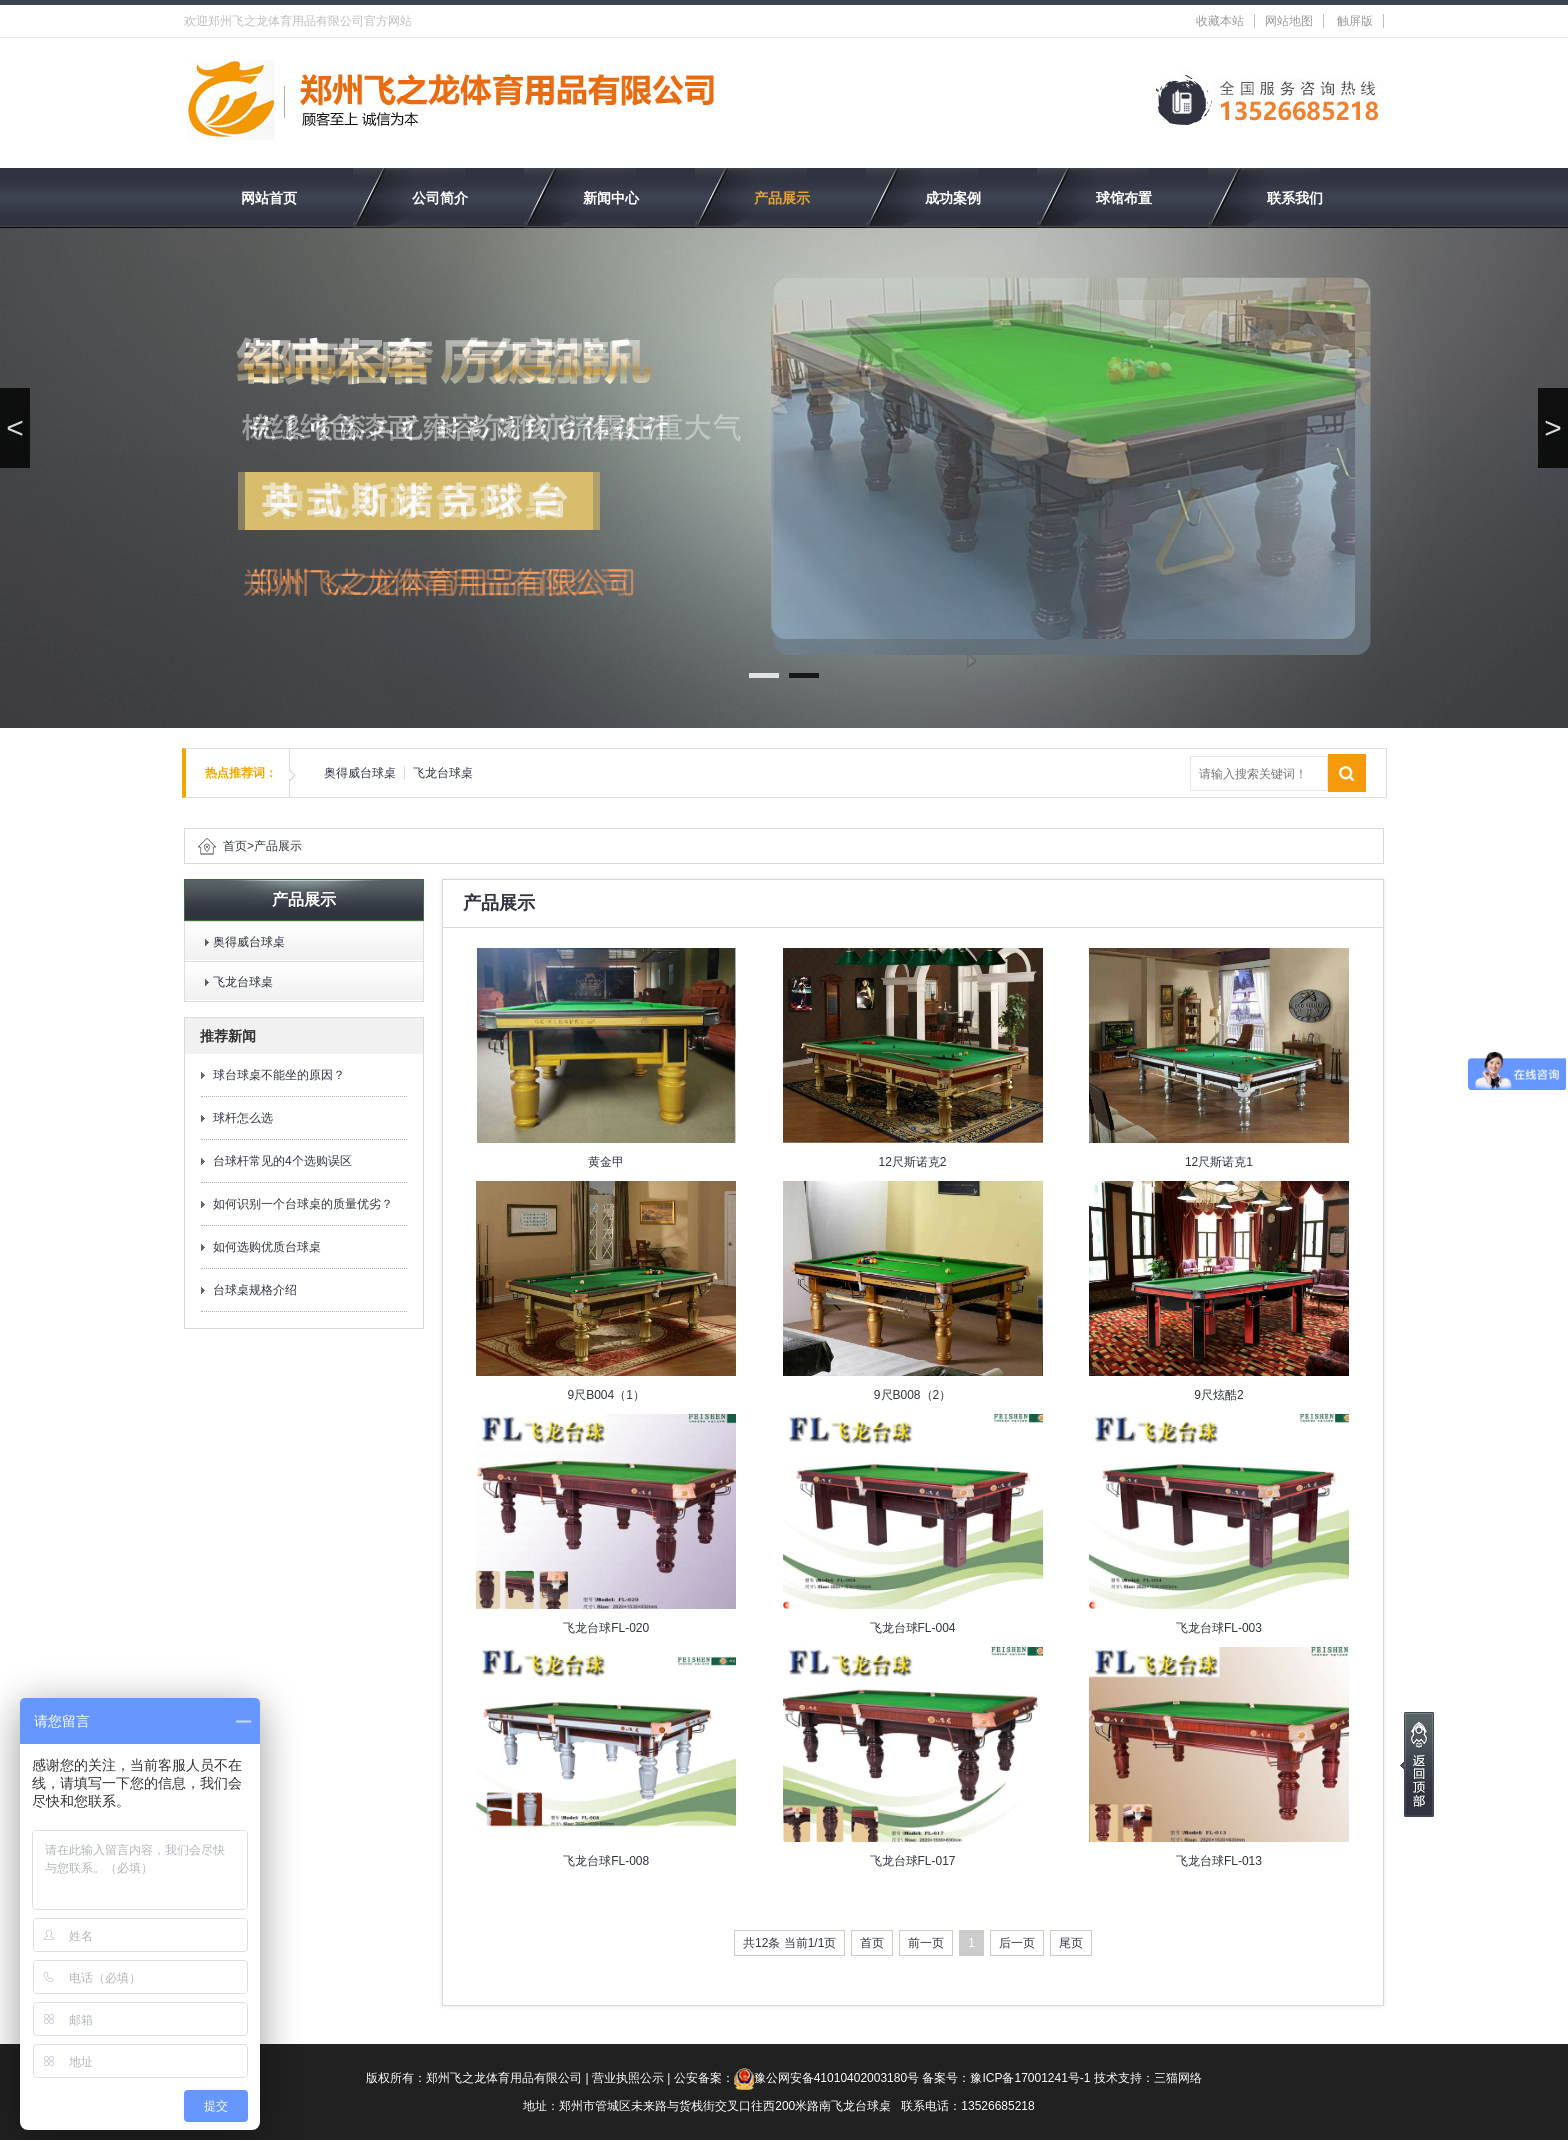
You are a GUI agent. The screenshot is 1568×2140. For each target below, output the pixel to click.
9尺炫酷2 (1218, 1395)
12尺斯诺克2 (913, 1162)
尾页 (1071, 1943)
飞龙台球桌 (443, 773)
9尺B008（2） (912, 1395)
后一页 (1017, 1943)
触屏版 (1355, 21)
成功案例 (953, 198)
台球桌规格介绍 (255, 1290)
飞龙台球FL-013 (1219, 1861)
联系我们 (1295, 198)
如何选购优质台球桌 (267, 1247)
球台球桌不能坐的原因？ (279, 1075)
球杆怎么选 (243, 1118)
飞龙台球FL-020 (606, 1628)
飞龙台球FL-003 (1219, 1628)
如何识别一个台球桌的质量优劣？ (303, 1204)
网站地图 (1289, 21)
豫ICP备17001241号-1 (1030, 2078)
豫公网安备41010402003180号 (836, 2078)
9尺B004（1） (605, 1395)
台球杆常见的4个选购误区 (282, 1161)
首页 (235, 846)
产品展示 (782, 198)
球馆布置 (1124, 198)
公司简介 (440, 198)
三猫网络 (1178, 2078)
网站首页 (269, 198)
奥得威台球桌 (360, 773)
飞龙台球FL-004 (913, 1628)
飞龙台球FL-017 (913, 1861)
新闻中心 (611, 198)
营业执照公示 (628, 2078)
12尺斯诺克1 (1219, 1162)
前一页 (926, 1943)
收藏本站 (1220, 21)
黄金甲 (606, 1162)
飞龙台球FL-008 (606, 1861)
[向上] (1417, 1764)
